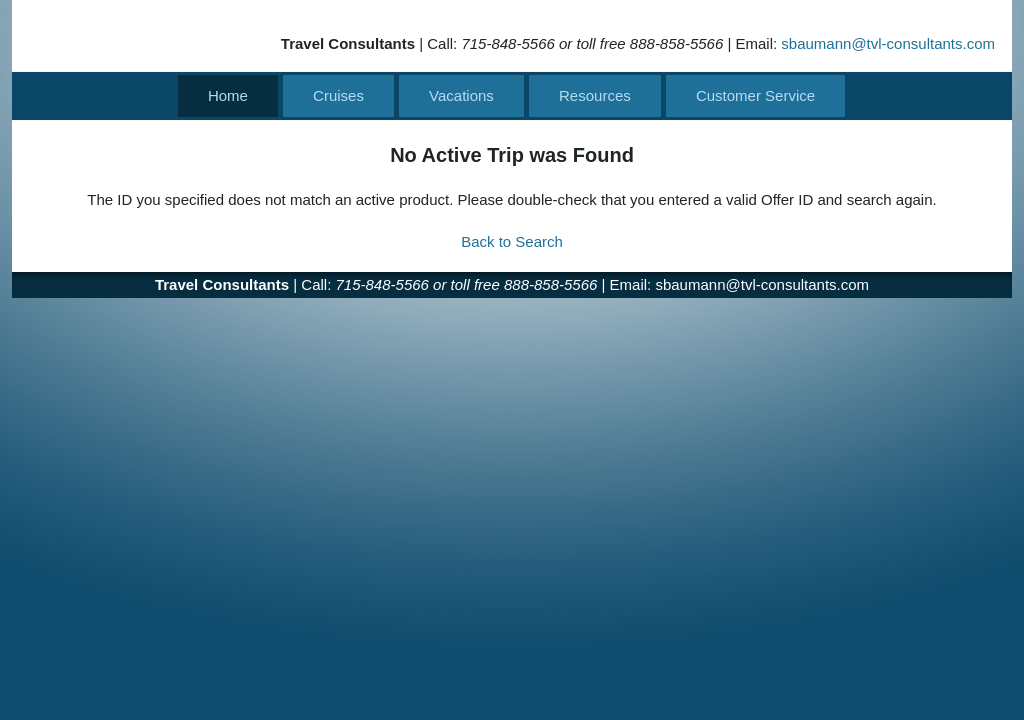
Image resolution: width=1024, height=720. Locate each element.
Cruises (338, 95)
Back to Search (512, 241)
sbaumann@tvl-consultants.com (888, 43)
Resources (595, 95)
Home (228, 95)
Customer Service (755, 95)
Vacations (461, 95)
